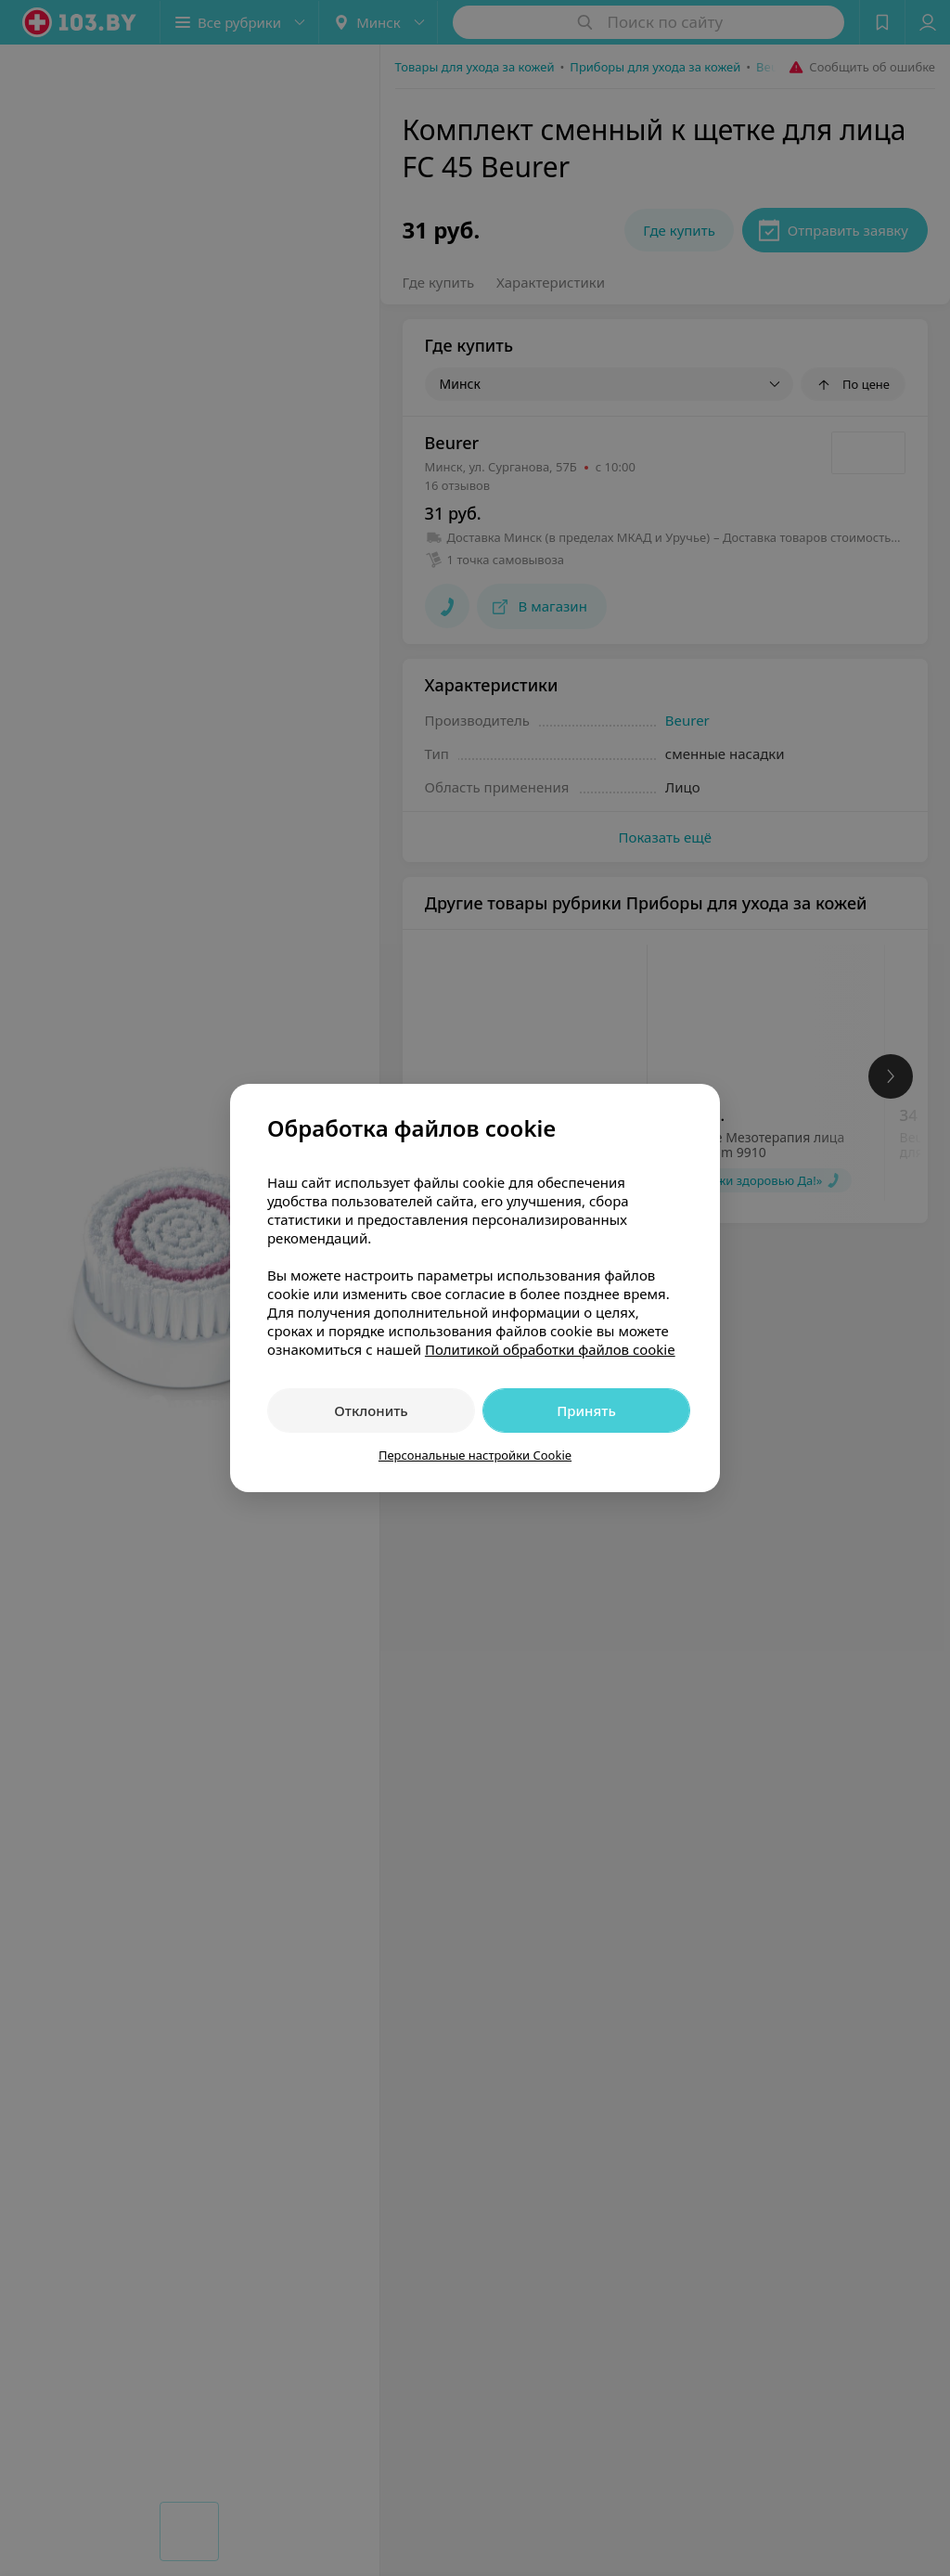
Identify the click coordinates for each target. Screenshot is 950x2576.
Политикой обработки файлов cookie (550, 1349)
